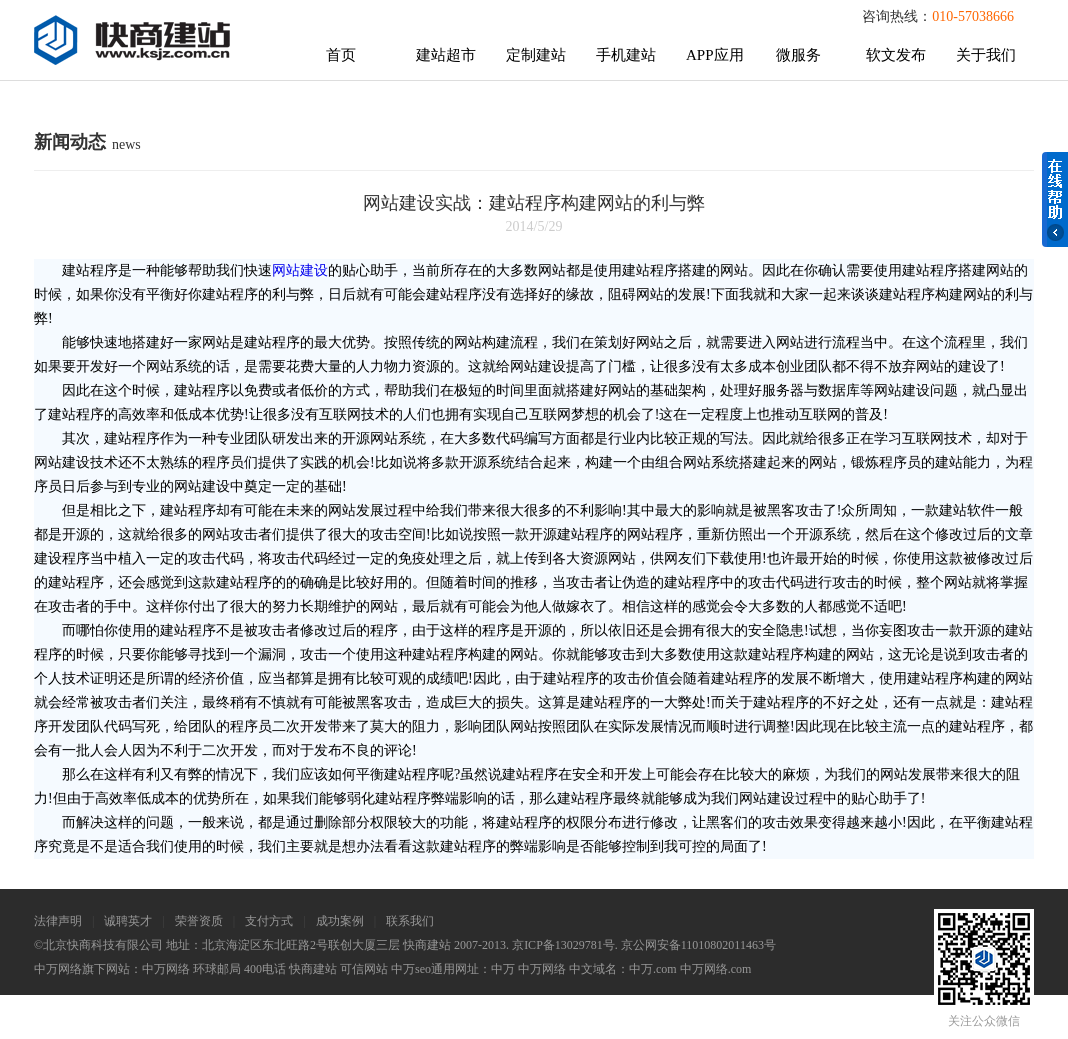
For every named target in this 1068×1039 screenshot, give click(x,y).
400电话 (265, 969)
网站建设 (300, 270)
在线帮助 (1055, 199)
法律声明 (58, 921)
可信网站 (364, 969)
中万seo (411, 969)
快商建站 (313, 969)
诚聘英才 (128, 921)
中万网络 (166, 969)
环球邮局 (217, 969)
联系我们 (410, 921)
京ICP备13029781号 (563, 945)
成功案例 (340, 921)
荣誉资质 (199, 921)
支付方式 (269, 921)
